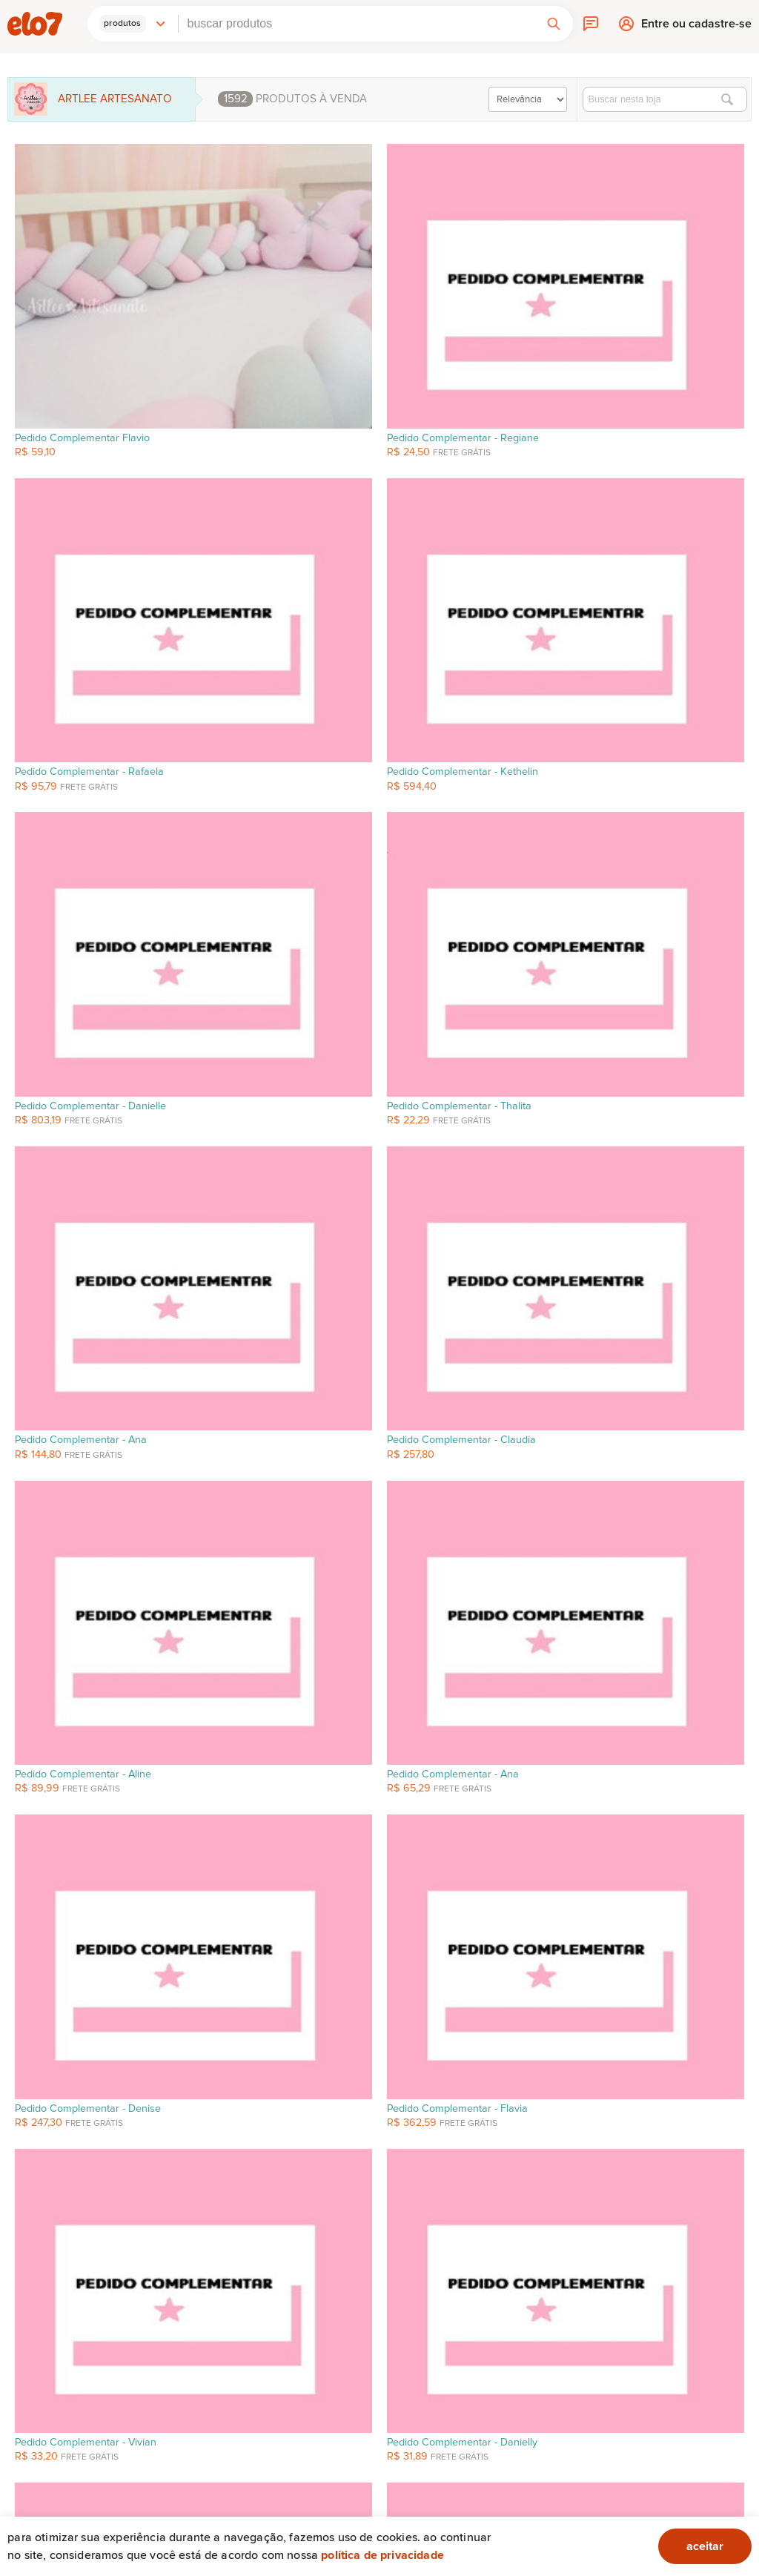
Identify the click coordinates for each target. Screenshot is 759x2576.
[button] (132, 24)
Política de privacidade (382, 2555)
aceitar (704, 2546)
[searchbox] (356, 24)
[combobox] (356, 24)
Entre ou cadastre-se (696, 27)
